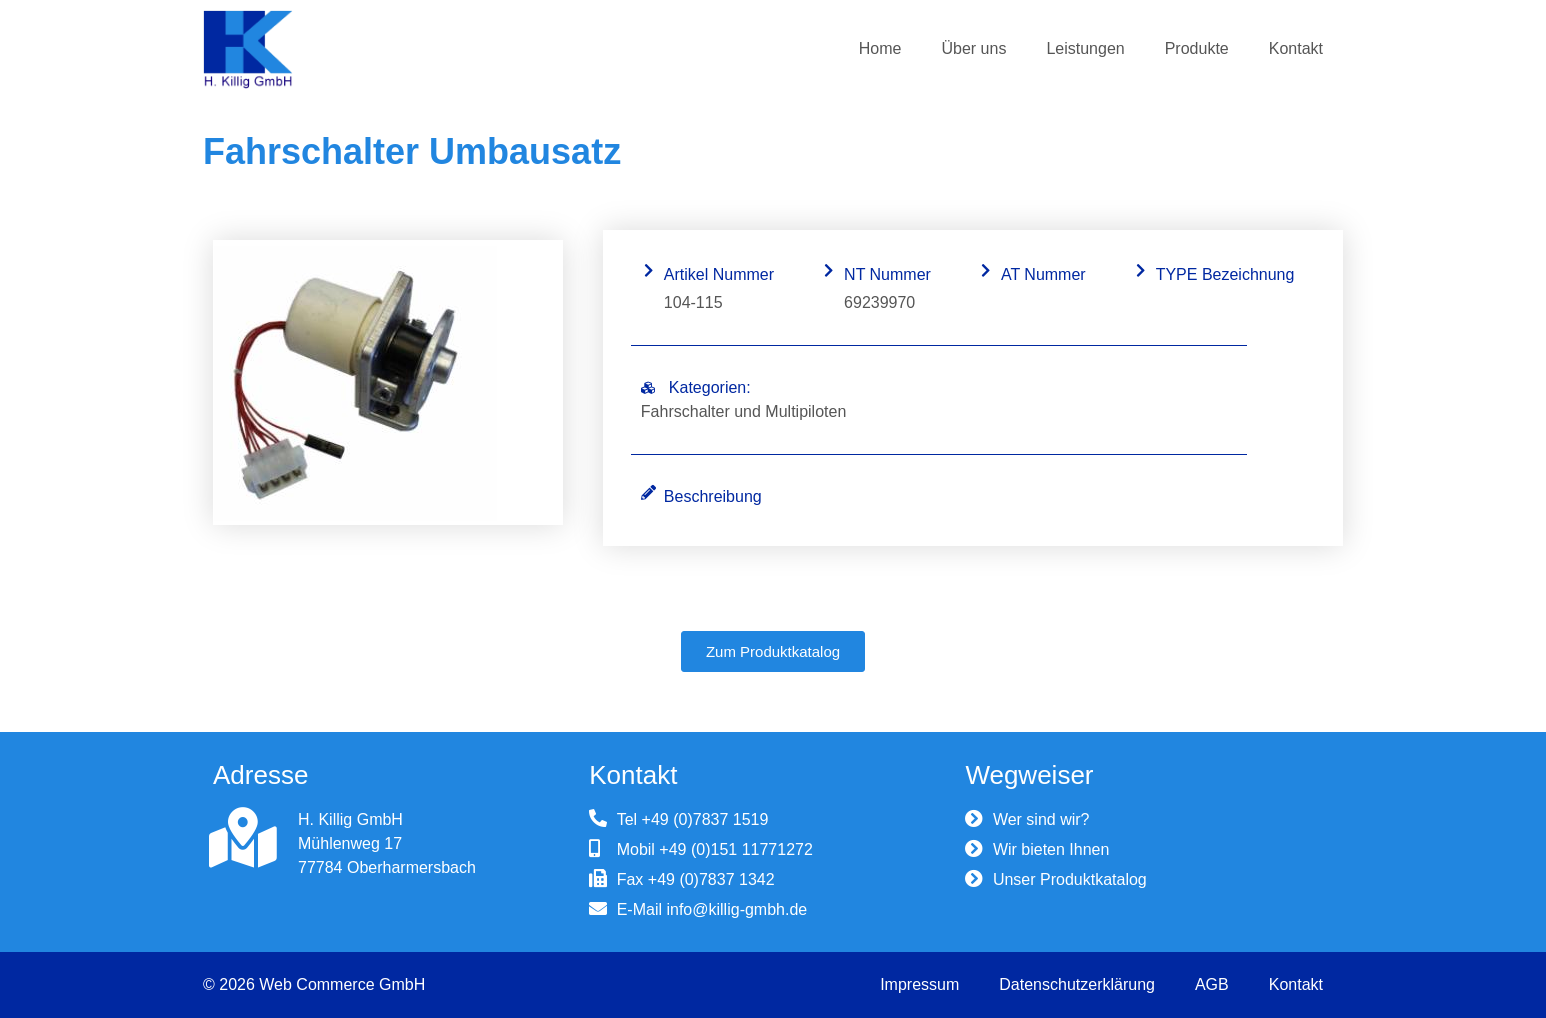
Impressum (919, 984)
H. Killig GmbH (350, 819)
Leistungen (1085, 48)
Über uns (973, 48)
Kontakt (1296, 48)
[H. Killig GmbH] (243, 838)
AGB (1212, 984)
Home (880, 48)
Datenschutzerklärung (1077, 984)
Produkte (1197, 48)
